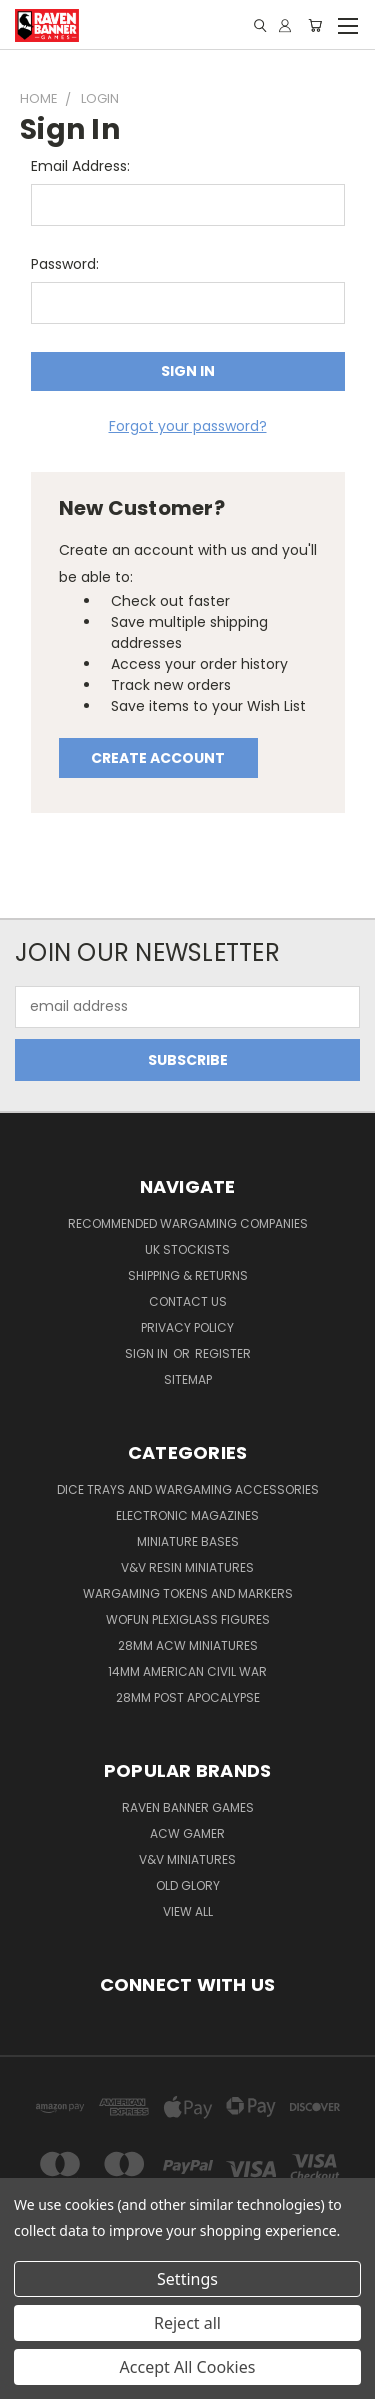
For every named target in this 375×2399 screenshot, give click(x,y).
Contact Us (188, 1301)
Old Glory (188, 1885)
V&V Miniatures (187, 1859)
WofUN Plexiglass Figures (188, 1619)
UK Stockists (187, 1249)
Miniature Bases (188, 1541)
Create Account (158, 758)
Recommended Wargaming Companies (188, 1223)
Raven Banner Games (188, 1807)
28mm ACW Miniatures (188, 1645)
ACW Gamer (187, 1833)
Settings (187, 2279)
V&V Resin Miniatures (187, 1567)
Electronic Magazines (187, 1515)
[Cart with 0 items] (315, 25)
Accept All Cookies (188, 2367)
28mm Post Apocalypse (188, 1697)
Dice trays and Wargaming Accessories (188, 1489)
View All (188, 1911)
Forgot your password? (188, 426)
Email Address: (80, 166)
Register (223, 1353)
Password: (65, 264)
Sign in (148, 1353)
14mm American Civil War (187, 1671)
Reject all (187, 2323)
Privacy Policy (187, 1327)
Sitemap (188, 1379)
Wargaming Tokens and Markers (188, 1593)
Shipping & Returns (188, 1275)
